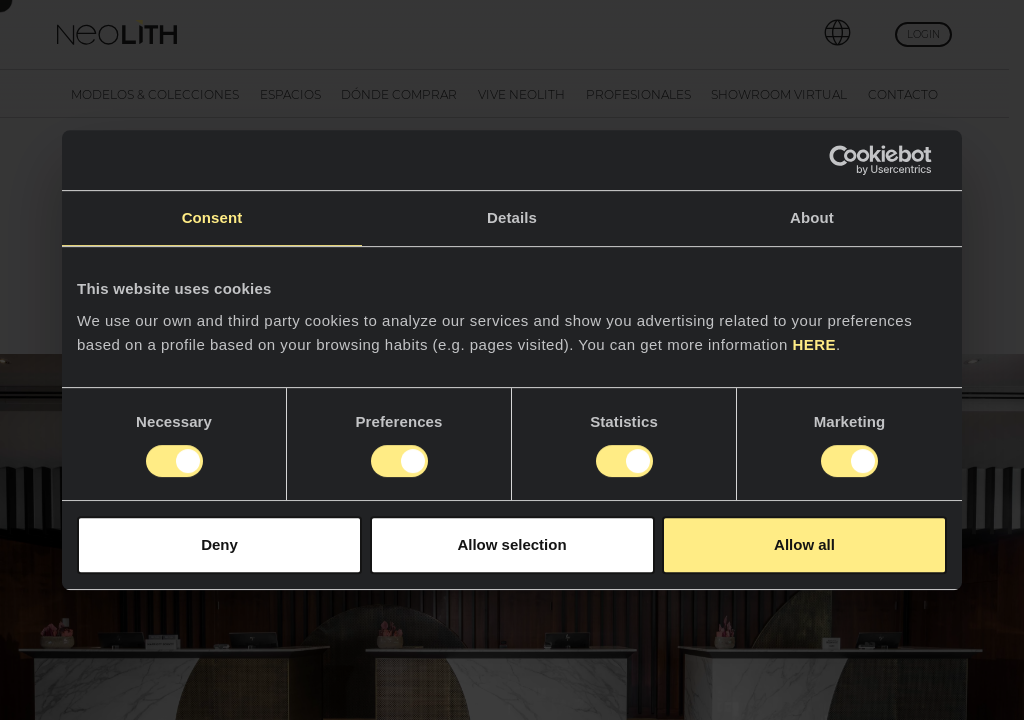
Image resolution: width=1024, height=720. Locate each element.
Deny (219, 544)
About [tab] (812, 217)
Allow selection (511, 544)
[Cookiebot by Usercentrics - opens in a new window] (859, 160)
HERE (814, 344)
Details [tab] (512, 217)
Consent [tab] (212, 217)
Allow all (804, 544)
